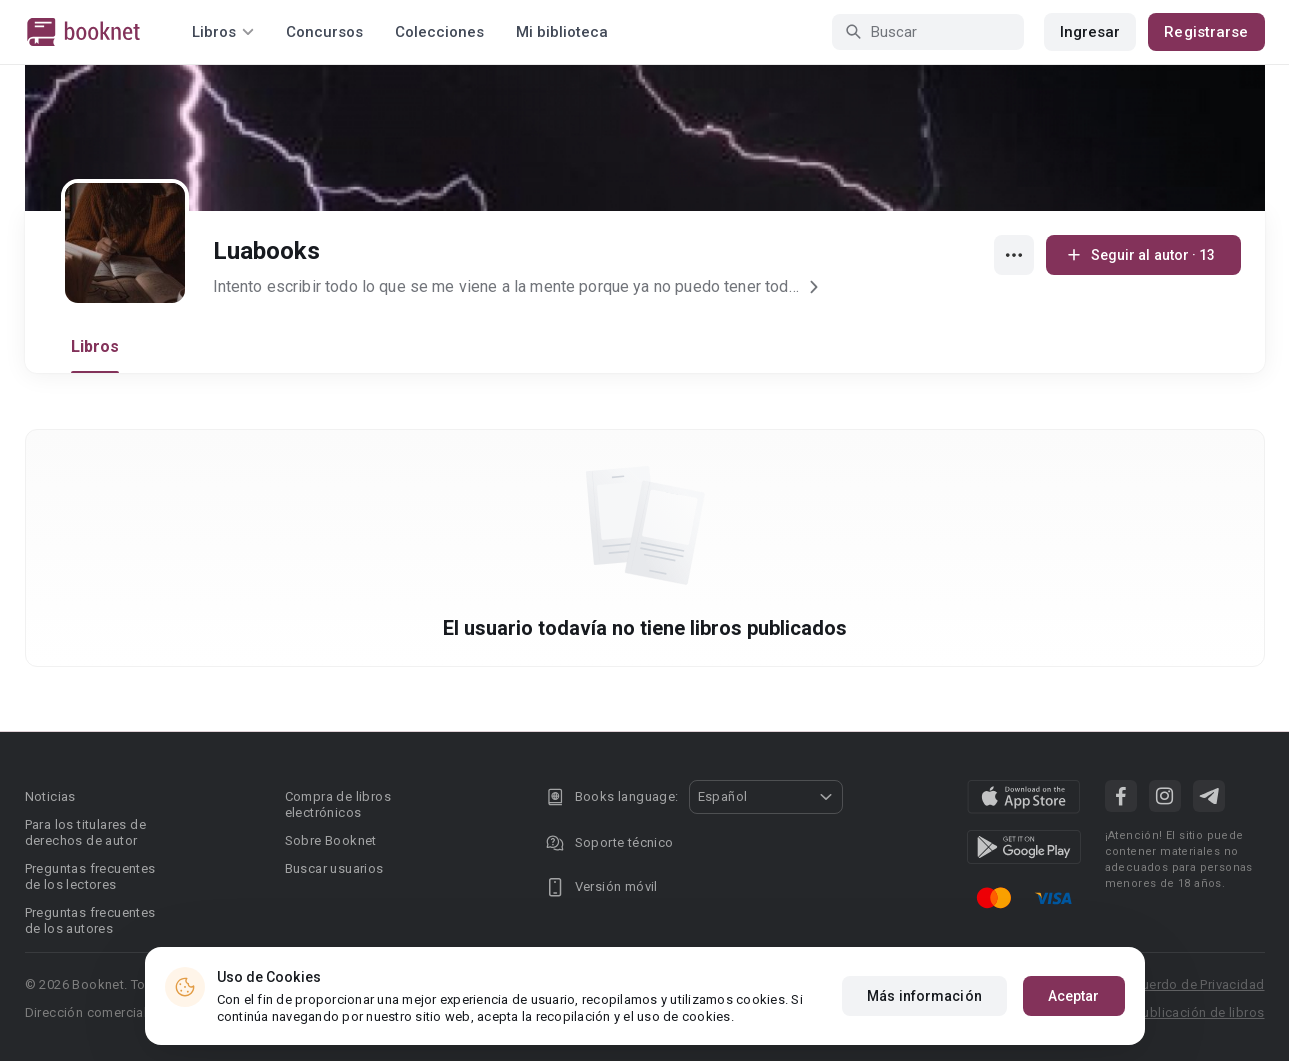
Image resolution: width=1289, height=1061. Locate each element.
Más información (924, 996)
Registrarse (1206, 32)
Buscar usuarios (334, 868)
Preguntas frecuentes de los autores (90, 920)
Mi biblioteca (562, 32)
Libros (95, 346)
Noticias (50, 796)
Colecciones (439, 32)
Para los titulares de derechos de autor (85, 832)
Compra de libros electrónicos (338, 804)
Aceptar (1074, 996)
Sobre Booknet (331, 840)
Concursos (324, 32)
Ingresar (1090, 32)
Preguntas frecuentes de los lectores (90, 876)
